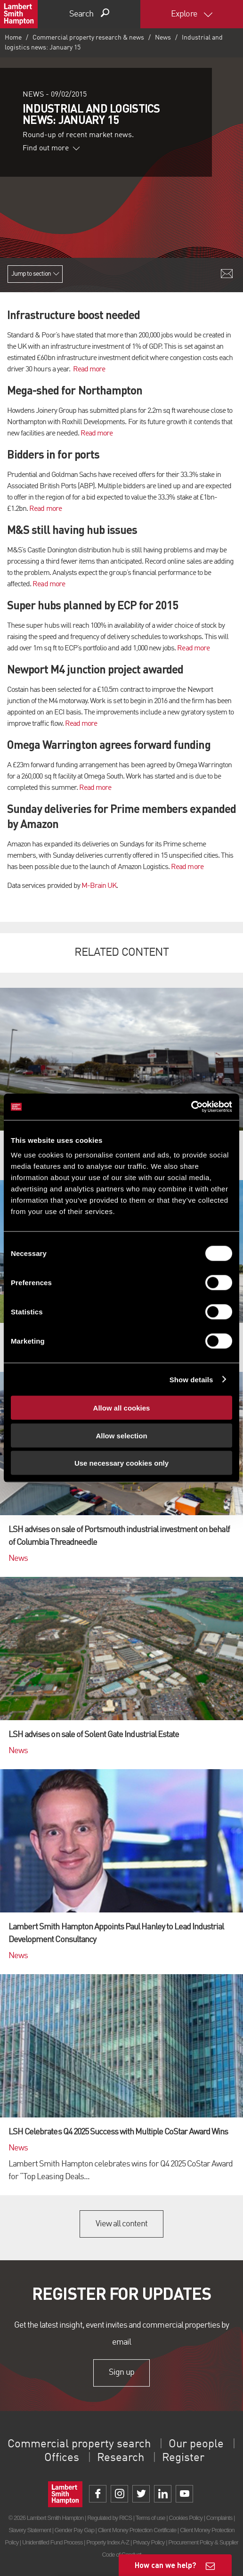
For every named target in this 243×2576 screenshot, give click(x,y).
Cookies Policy (185, 2517)
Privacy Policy (148, 2542)
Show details (191, 1379)
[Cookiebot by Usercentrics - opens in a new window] (191, 1107)
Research (120, 2458)
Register (183, 2458)
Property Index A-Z (107, 2542)
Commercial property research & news (88, 37)
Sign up (121, 2372)
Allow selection (121, 1435)
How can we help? (165, 2565)
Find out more (51, 148)
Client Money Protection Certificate (137, 2530)
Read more (89, 369)
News (163, 37)
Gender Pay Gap (74, 2530)
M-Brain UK (98, 886)
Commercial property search (79, 2444)
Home (13, 37)
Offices (61, 2458)
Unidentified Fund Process (52, 2542)
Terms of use (150, 2517)
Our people (196, 2444)
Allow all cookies (121, 1408)
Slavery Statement (29, 2530)
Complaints (219, 2517)
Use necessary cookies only (121, 1463)
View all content (122, 2224)
